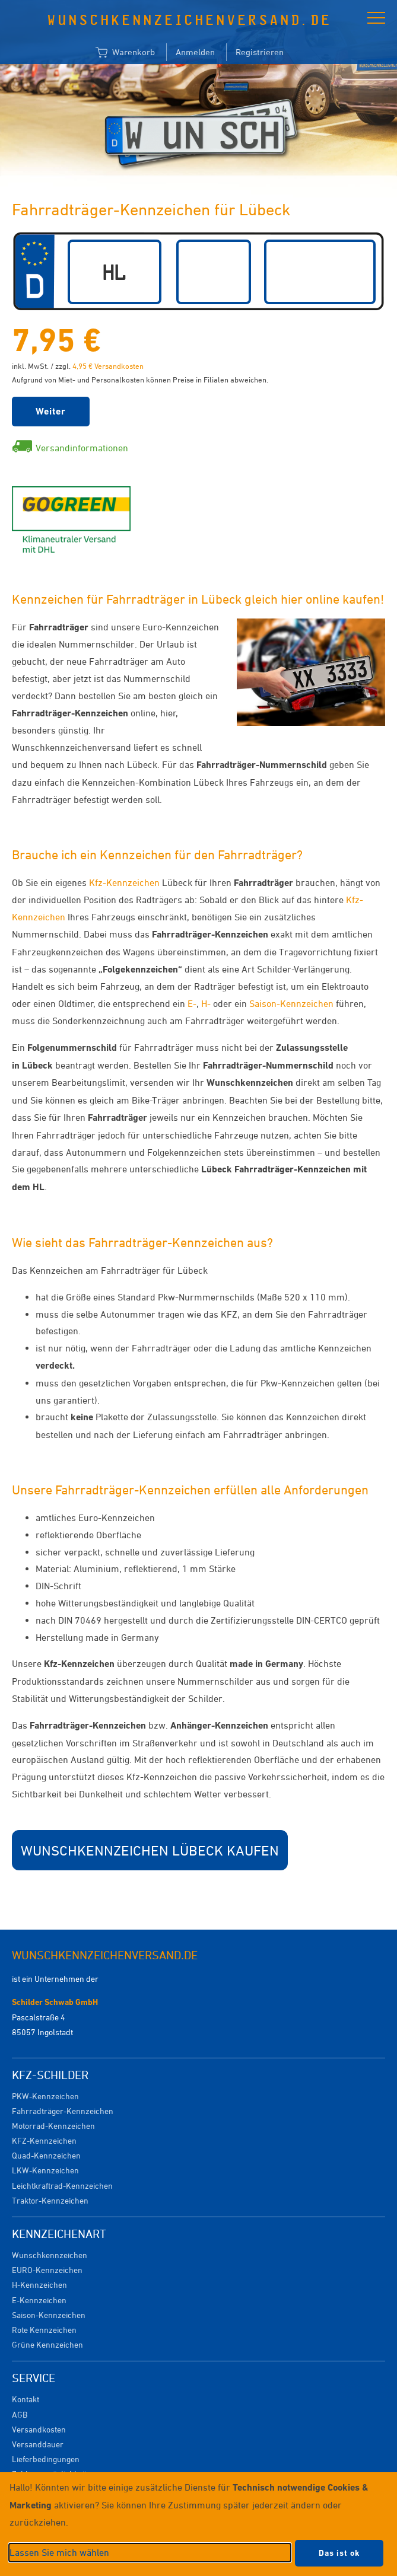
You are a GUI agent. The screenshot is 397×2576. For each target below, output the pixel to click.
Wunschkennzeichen (49, 2255)
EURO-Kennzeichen (47, 2270)
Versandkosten (39, 2429)
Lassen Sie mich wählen (59, 2552)
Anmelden (195, 52)
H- (206, 1003)
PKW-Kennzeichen (45, 2096)
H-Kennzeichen (39, 2284)
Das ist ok (339, 2553)
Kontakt (25, 2399)
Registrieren (260, 52)
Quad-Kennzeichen (46, 2155)
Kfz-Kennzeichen (124, 882)
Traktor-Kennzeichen (50, 2200)
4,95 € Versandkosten (108, 366)
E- (192, 1003)
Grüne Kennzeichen (47, 2344)
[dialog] (198, 2524)
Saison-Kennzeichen (291, 1003)
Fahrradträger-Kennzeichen (62, 2111)
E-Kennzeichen (39, 2300)
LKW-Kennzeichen (45, 2170)
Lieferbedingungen (46, 2459)
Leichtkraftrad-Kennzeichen (62, 2185)
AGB (19, 2414)
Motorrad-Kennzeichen (53, 2126)
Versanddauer (37, 2444)
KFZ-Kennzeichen (44, 2140)
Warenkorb (125, 53)
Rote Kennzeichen (44, 2330)
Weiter (51, 411)
